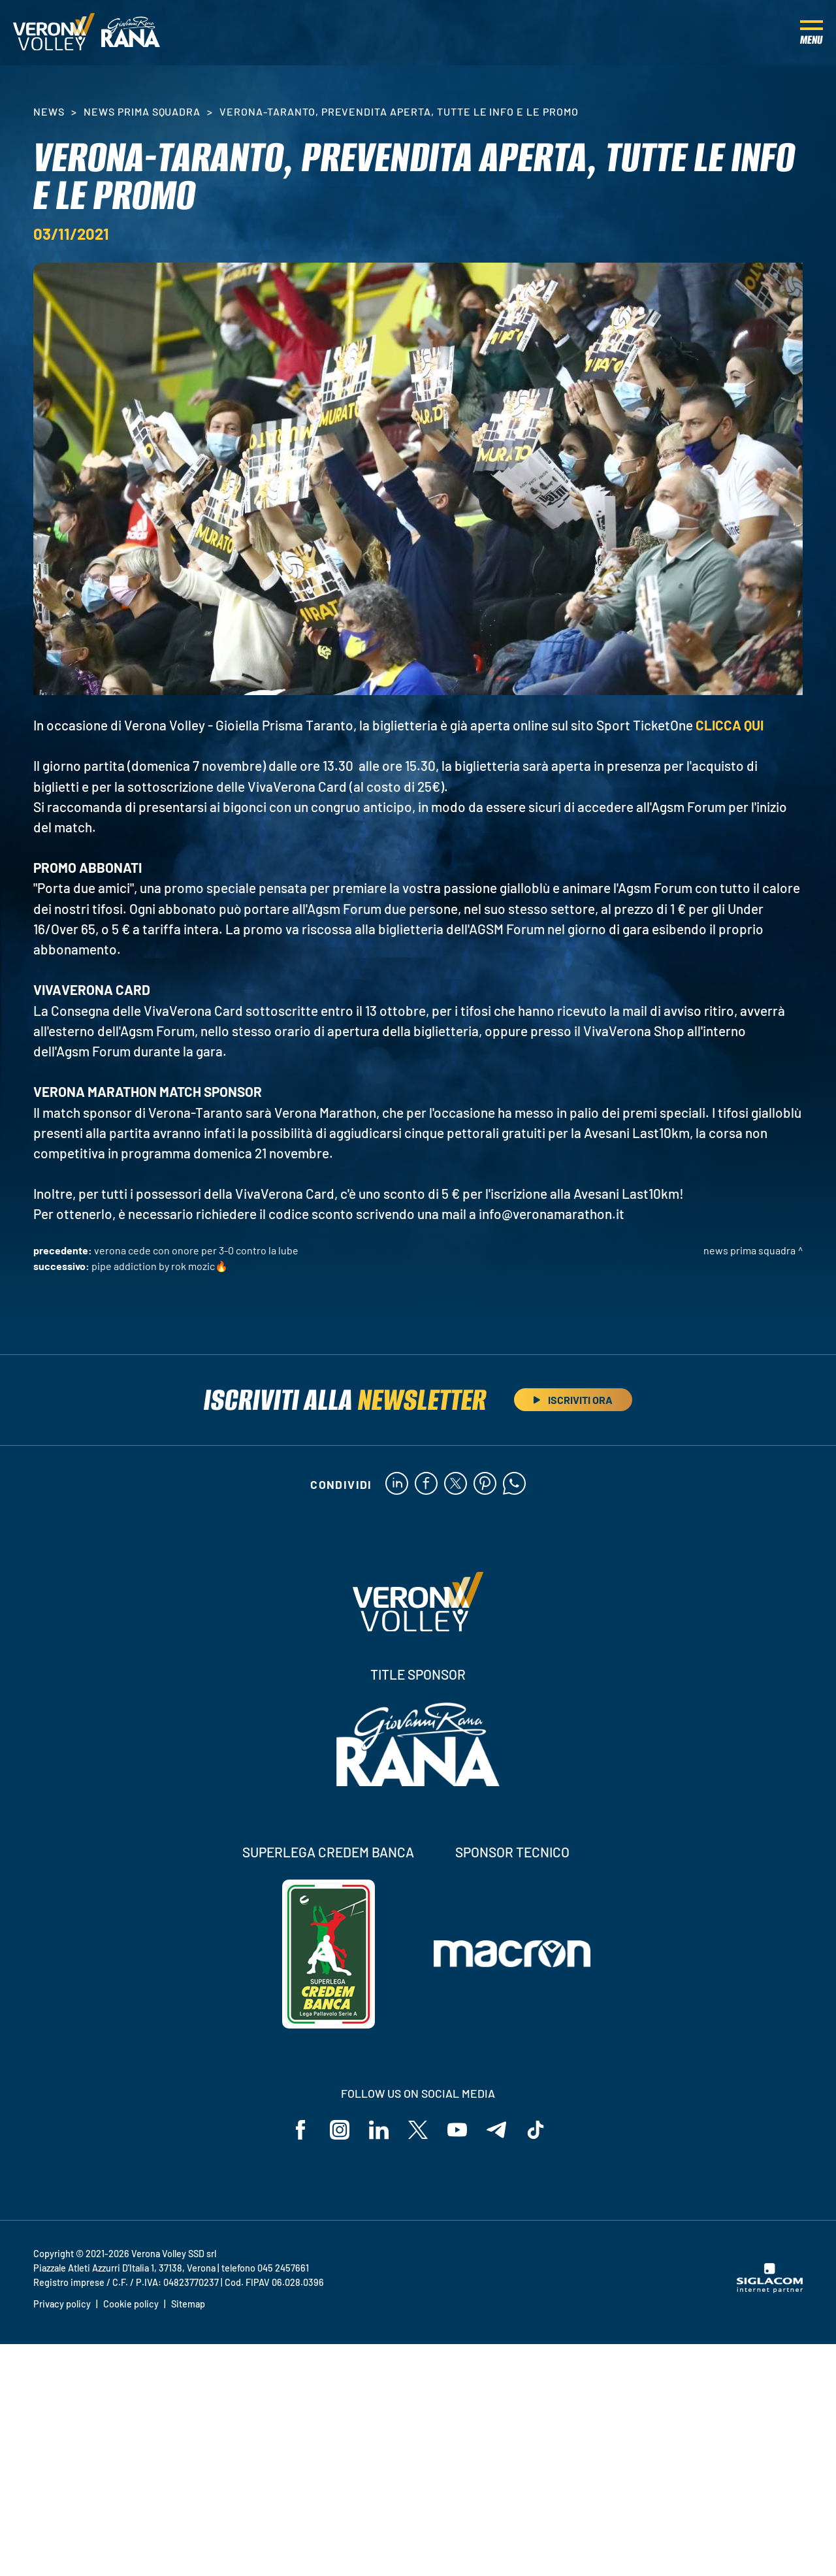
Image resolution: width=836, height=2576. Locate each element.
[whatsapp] (514, 1484)
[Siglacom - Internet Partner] (770, 2289)
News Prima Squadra (142, 111)
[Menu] (811, 32)
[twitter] (455, 1484)
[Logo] (54, 32)
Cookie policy (131, 2303)
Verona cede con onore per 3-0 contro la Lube (196, 1250)
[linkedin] (396, 1484)
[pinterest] (485, 1484)
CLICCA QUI (730, 725)
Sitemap (188, 2303)
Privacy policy (62, 2303)
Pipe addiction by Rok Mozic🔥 (159, 1266)
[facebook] (426, 1484)
